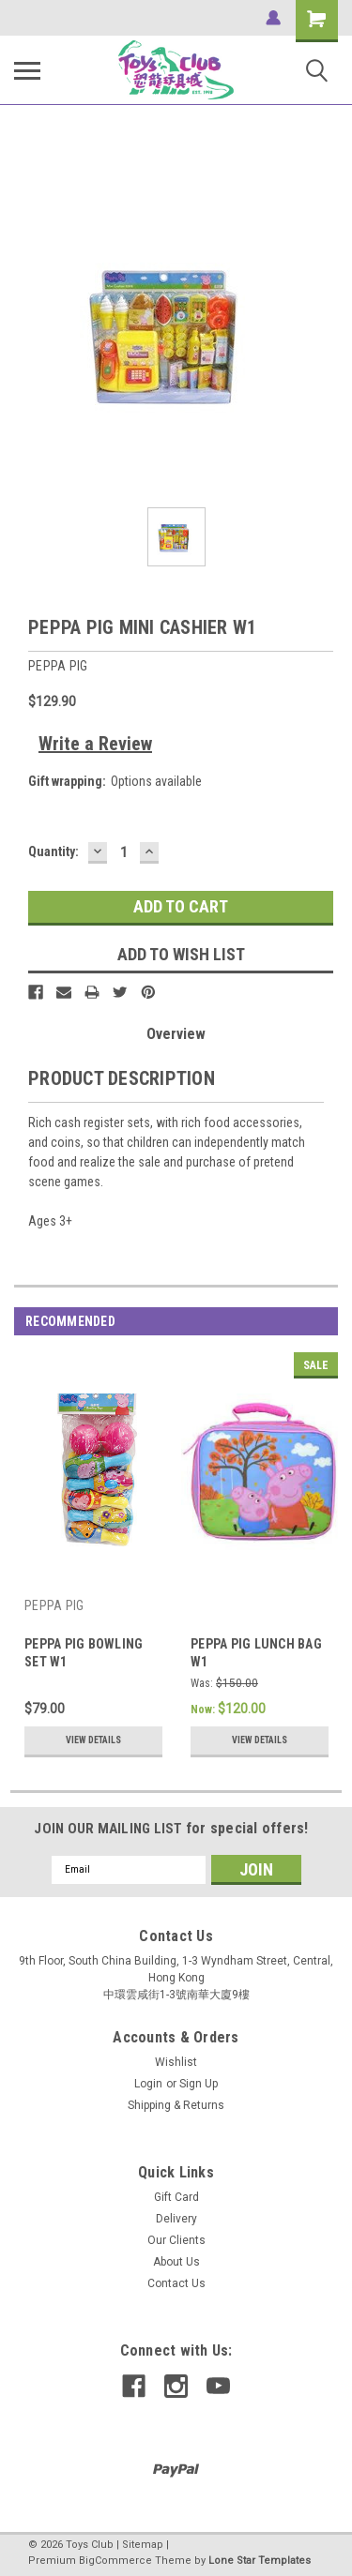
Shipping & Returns (176, 2105)
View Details (93, 1740)
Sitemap (142, 2544)
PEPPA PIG (54, 1605)
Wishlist (176, 2062)
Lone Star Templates (259, 2560)
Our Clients (176, 2240)
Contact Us (176, 2283)
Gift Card (176, 2197)
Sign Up (198, 2083)
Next (323, 1322)
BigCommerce (115, 2560)
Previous (297, 1322)
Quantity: (53, 851)
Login (148, 2083)
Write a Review (95, 743)
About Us (176, 2261)
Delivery (176, 2218)
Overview (176, 1034)
